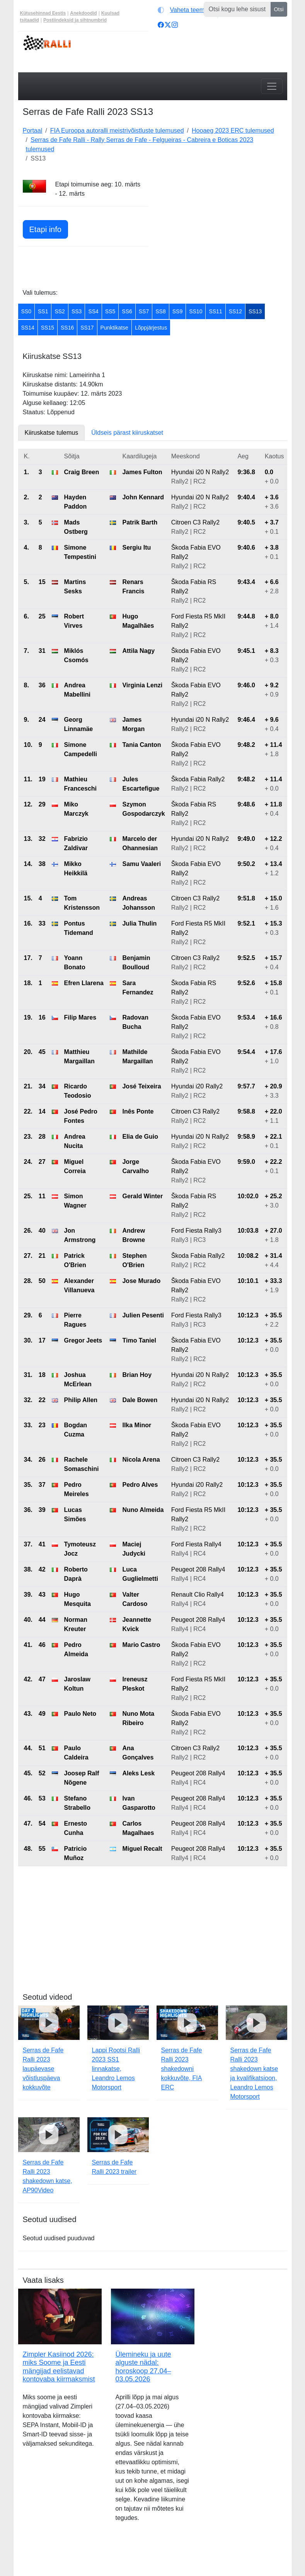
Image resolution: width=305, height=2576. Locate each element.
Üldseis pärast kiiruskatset (127, 432)
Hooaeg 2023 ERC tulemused (233, 130)
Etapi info (45, 229)
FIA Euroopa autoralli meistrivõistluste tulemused (117, 130)
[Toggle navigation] (272, 86)
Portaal (33, 130)
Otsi (279, 9)
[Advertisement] (222, 228)
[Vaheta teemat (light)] (186, 10)
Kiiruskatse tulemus (51, 432)
